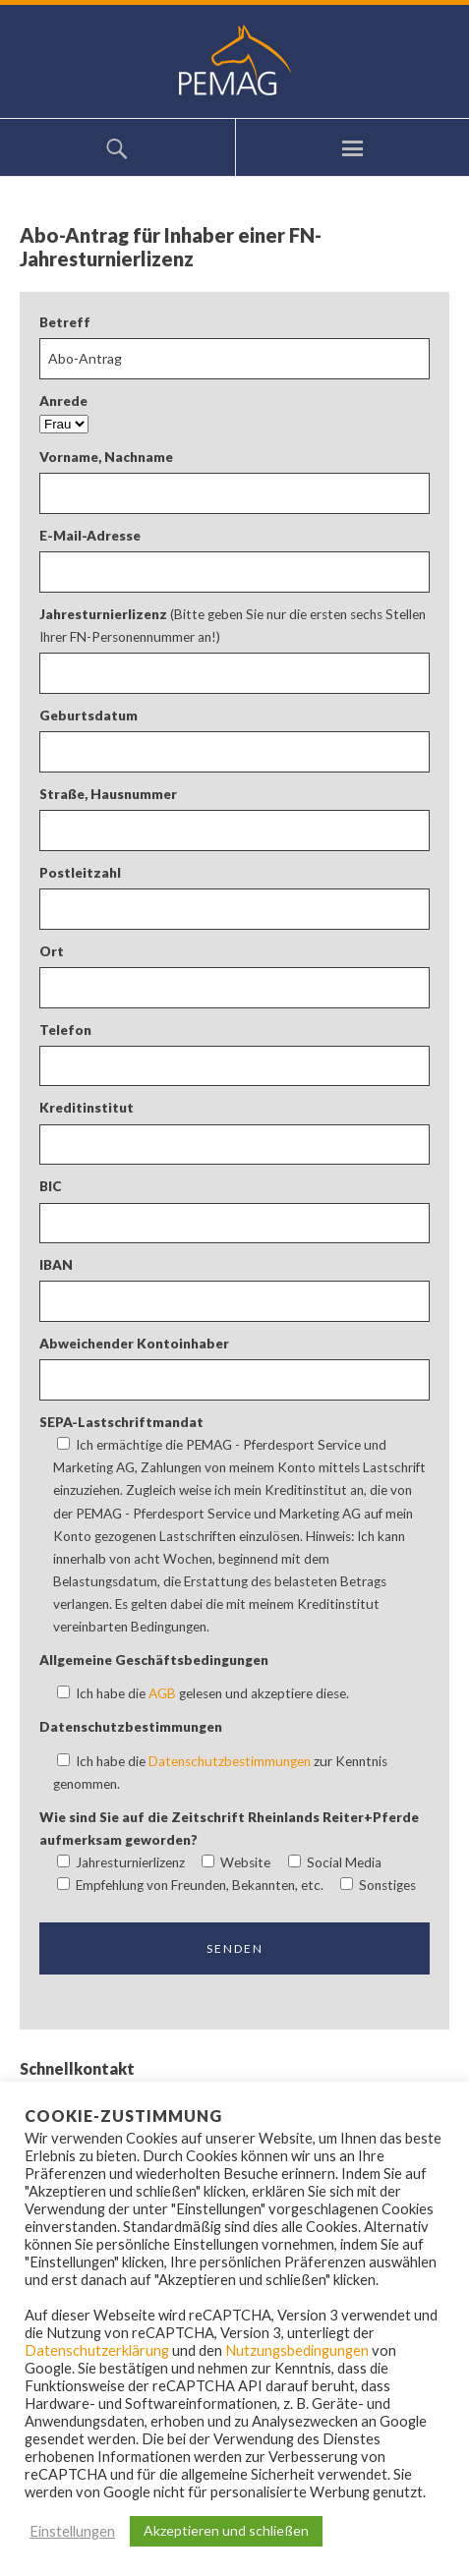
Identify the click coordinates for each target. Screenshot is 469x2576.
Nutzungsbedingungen (297, 2350)
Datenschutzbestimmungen (229, 1761)
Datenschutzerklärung (97, 2350)
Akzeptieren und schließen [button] (226, 2530)
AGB (162, 1693)
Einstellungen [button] (72, 2531)
